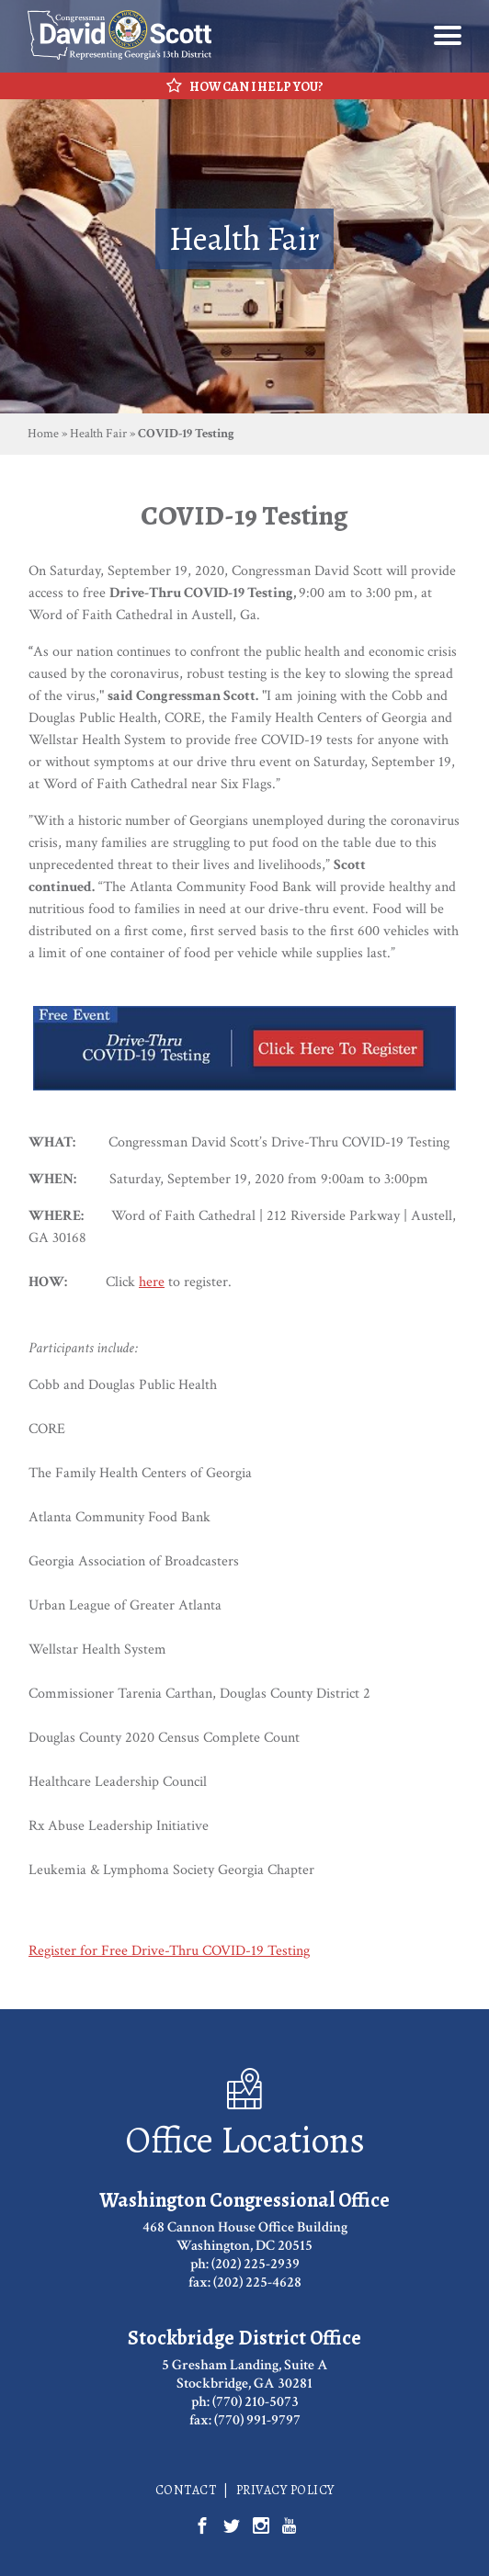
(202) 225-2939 (255, 2264)
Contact (186, 2490)
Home (43, 433)
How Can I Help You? (245, 86)
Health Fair (98, 433)
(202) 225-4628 (257, 2282)
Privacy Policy (285, 2490)
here (152, 1282)
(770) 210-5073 (255, 2402)
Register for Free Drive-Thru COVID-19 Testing (169, 1950)
